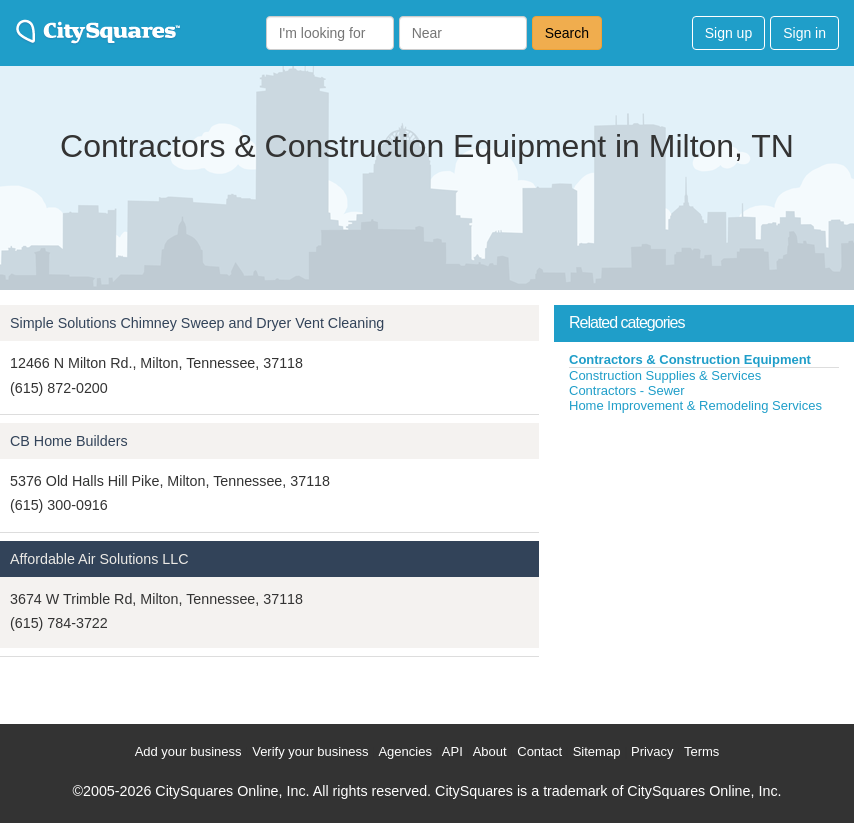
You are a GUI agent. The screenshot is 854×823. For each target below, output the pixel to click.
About (490, 751)
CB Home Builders (69, 441)
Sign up (728, 33)
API (452, 751)
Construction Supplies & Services (665, 375)
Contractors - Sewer (627, 390)
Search (567, 33)
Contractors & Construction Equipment (690, 359)
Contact (539, 751)
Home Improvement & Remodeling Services (695, 405)
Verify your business (310, 751)
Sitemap (597, 751)
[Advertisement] (704, 564)
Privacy (652, 751)
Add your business (188, 751)
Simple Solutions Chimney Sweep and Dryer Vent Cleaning (197, 323)
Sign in (804, 33)
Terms (701, 751)
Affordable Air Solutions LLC (99, 559)
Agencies (404, 751)
